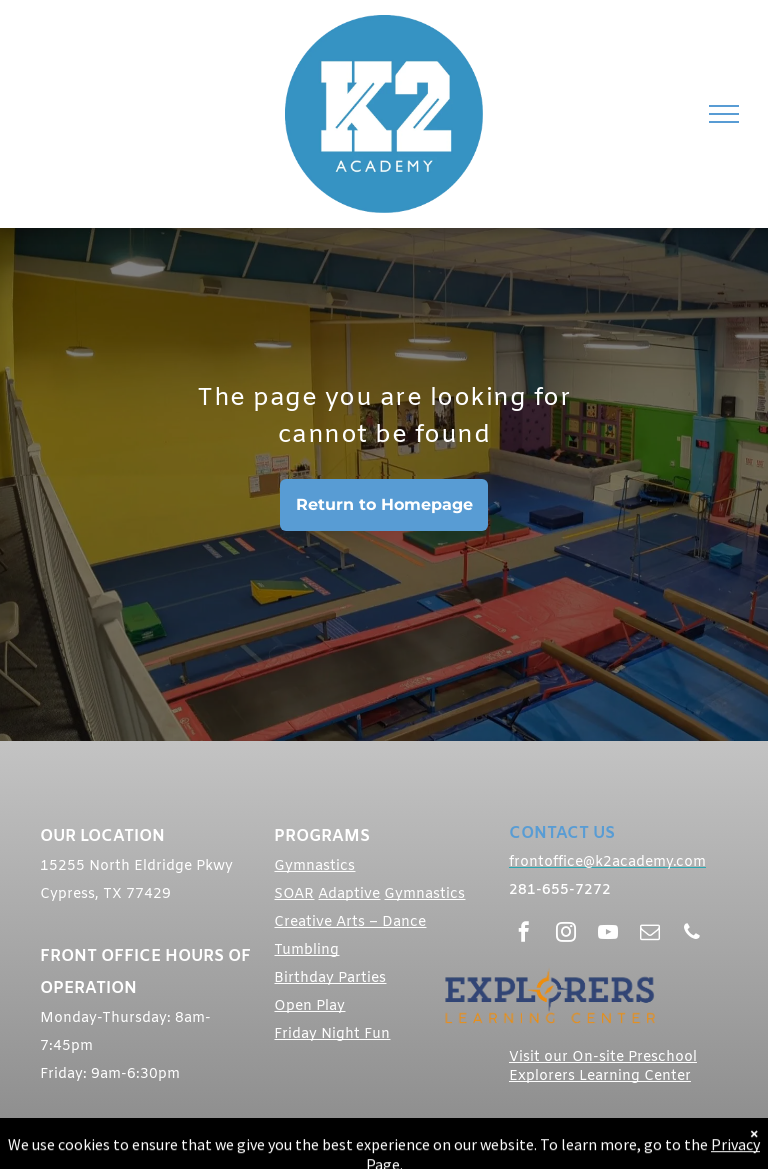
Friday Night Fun (332, 1034)
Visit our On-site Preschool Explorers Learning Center (603, 1067)
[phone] (692, 934)
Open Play (309, 1006)
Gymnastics (314, 866)
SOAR (294, 894)
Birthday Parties (330, 978)
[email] (650, 934)
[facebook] (524, 934)
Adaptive (349, 894)
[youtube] (608, 934)
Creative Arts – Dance (350, 922)
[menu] (724, 114)
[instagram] (566, 934)
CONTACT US (562, 833)
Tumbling (306, 950)
